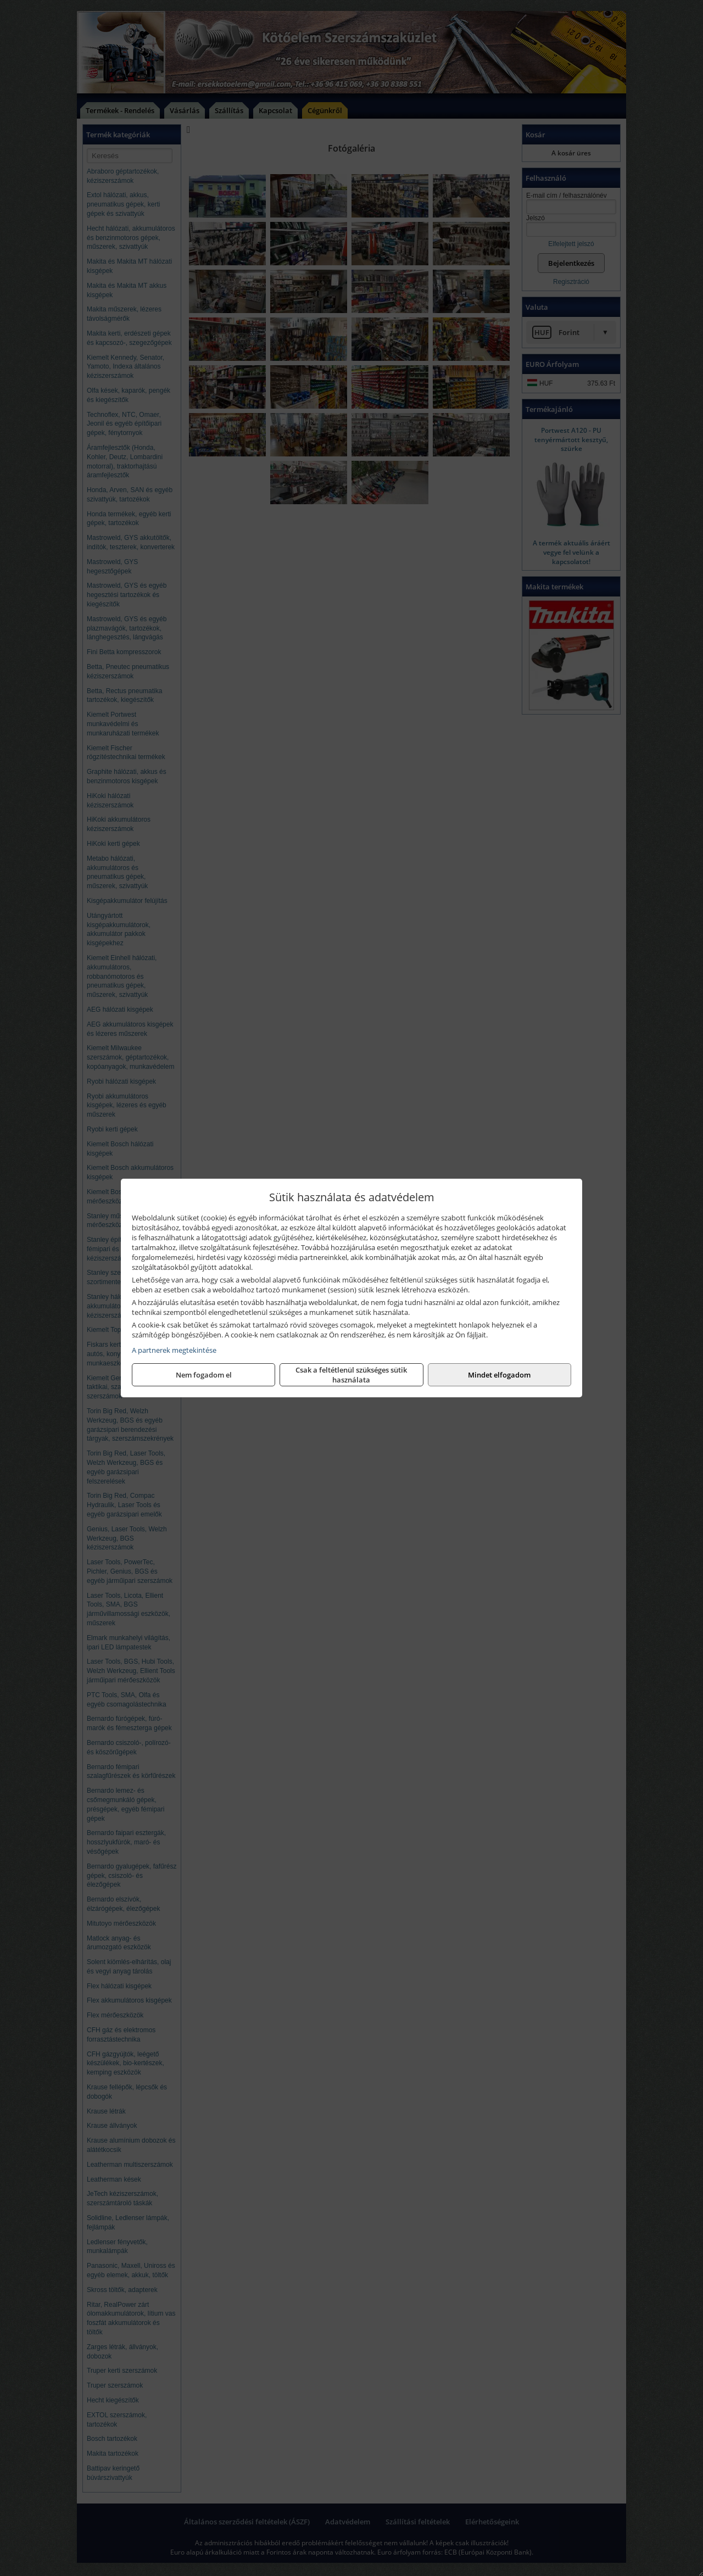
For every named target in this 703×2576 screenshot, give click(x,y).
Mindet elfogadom (499, 1375)
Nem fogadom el (204, 1375)
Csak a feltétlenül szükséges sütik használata (351, 1375)
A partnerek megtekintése (174, 1350)
